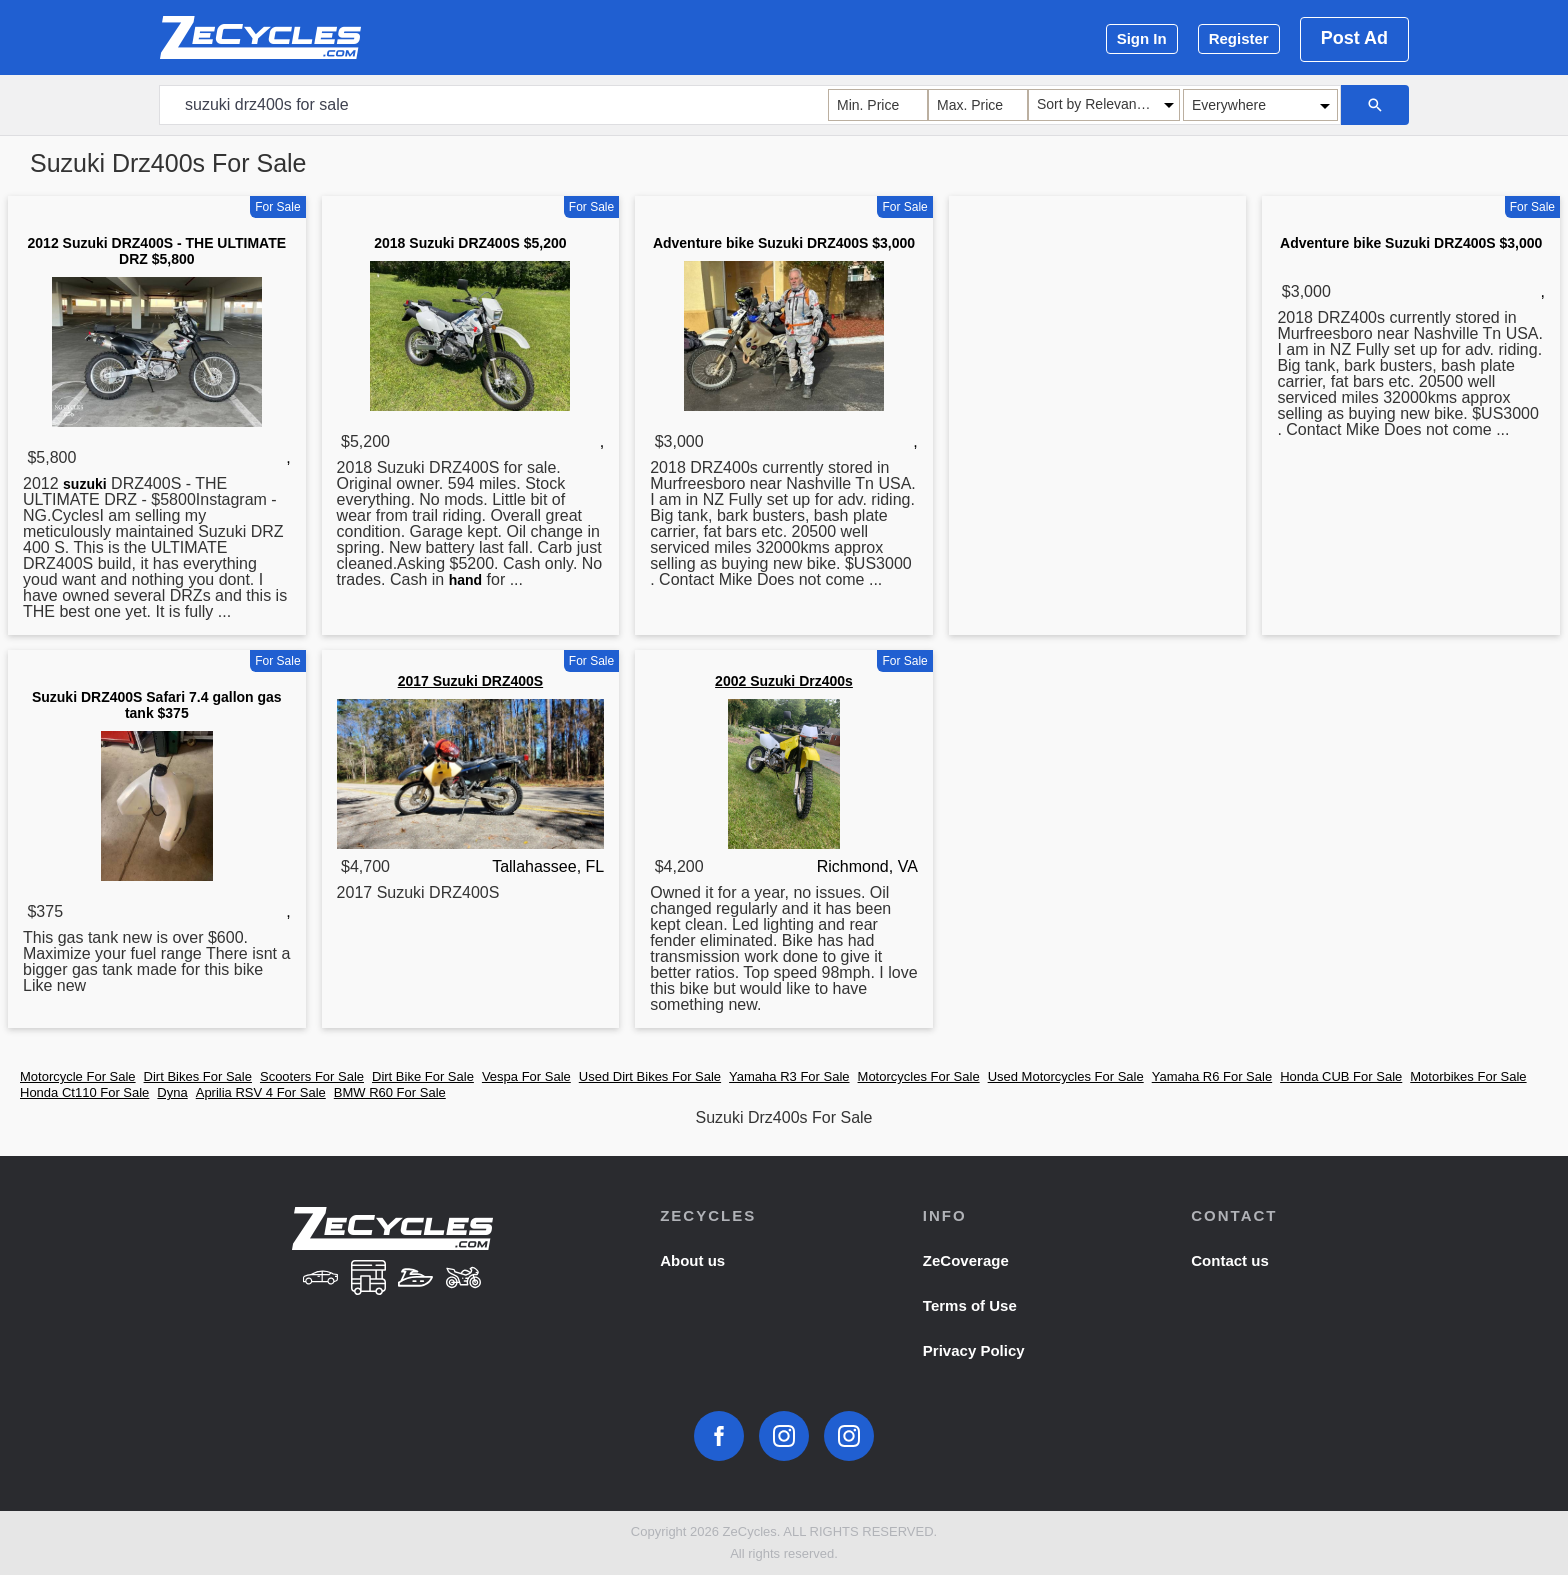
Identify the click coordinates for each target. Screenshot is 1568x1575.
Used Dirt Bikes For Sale (650, 1076)
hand (465, 580)
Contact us (1230, 1260)
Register (1239, 38)
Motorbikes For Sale (1468, 1076)
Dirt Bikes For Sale (198, 1076)
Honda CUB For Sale (1341, 1076)
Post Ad (1354, 38)
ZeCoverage (966, 1260)
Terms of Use (970, 1305)
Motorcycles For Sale (919, 1076)
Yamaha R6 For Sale (1212, 1076)
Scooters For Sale (312, 1076)
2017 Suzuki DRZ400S (471, 681)
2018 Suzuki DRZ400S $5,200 (470, 243)
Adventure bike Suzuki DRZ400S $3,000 (784, 243)
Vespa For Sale (526, 1076)
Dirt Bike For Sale (423, 1076)
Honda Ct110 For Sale (84, 1092)
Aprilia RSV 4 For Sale (261, 1092)
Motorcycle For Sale (78, 1076)
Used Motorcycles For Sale (1066, 1076)
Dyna (172, 1092)
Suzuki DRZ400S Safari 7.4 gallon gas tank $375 (157, 705)
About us (692, 1260)
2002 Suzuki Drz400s (784, 681)
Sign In (1142, 38)
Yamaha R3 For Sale (789, 1076)
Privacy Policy (974, 1350)
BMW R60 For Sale (390, 1092)
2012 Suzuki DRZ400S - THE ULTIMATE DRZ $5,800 (157, 251)
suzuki (85, 484)
